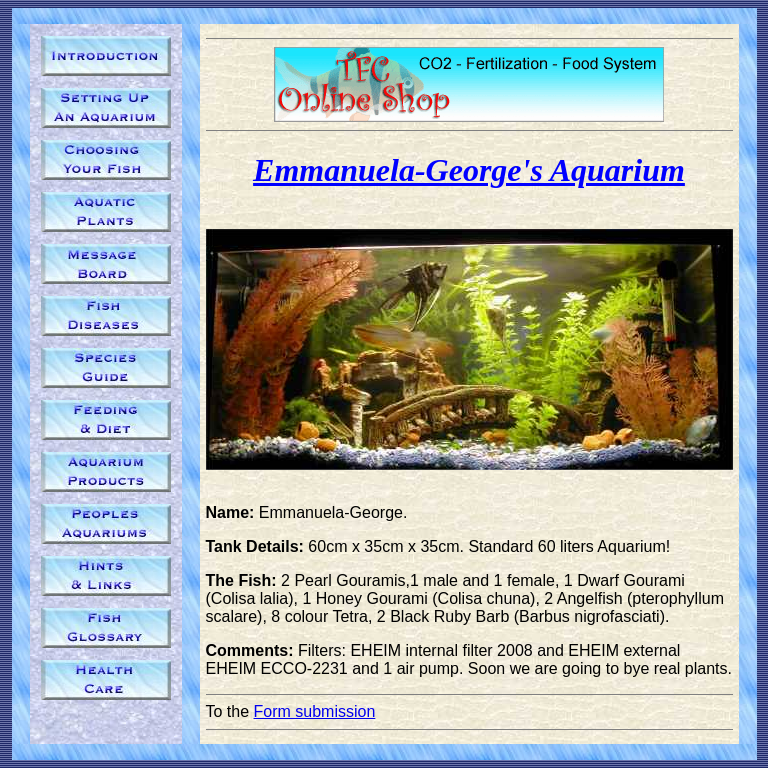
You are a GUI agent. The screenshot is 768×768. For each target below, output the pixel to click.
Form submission (315, 711)
